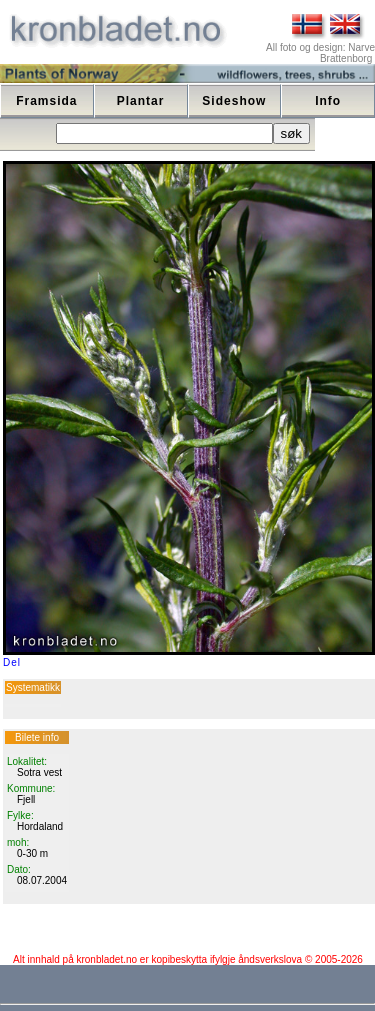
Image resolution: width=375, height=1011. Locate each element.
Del (12, 662)
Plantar (141, 101)
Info (328, 101)
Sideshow (234, 101)
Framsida (46, 101)
